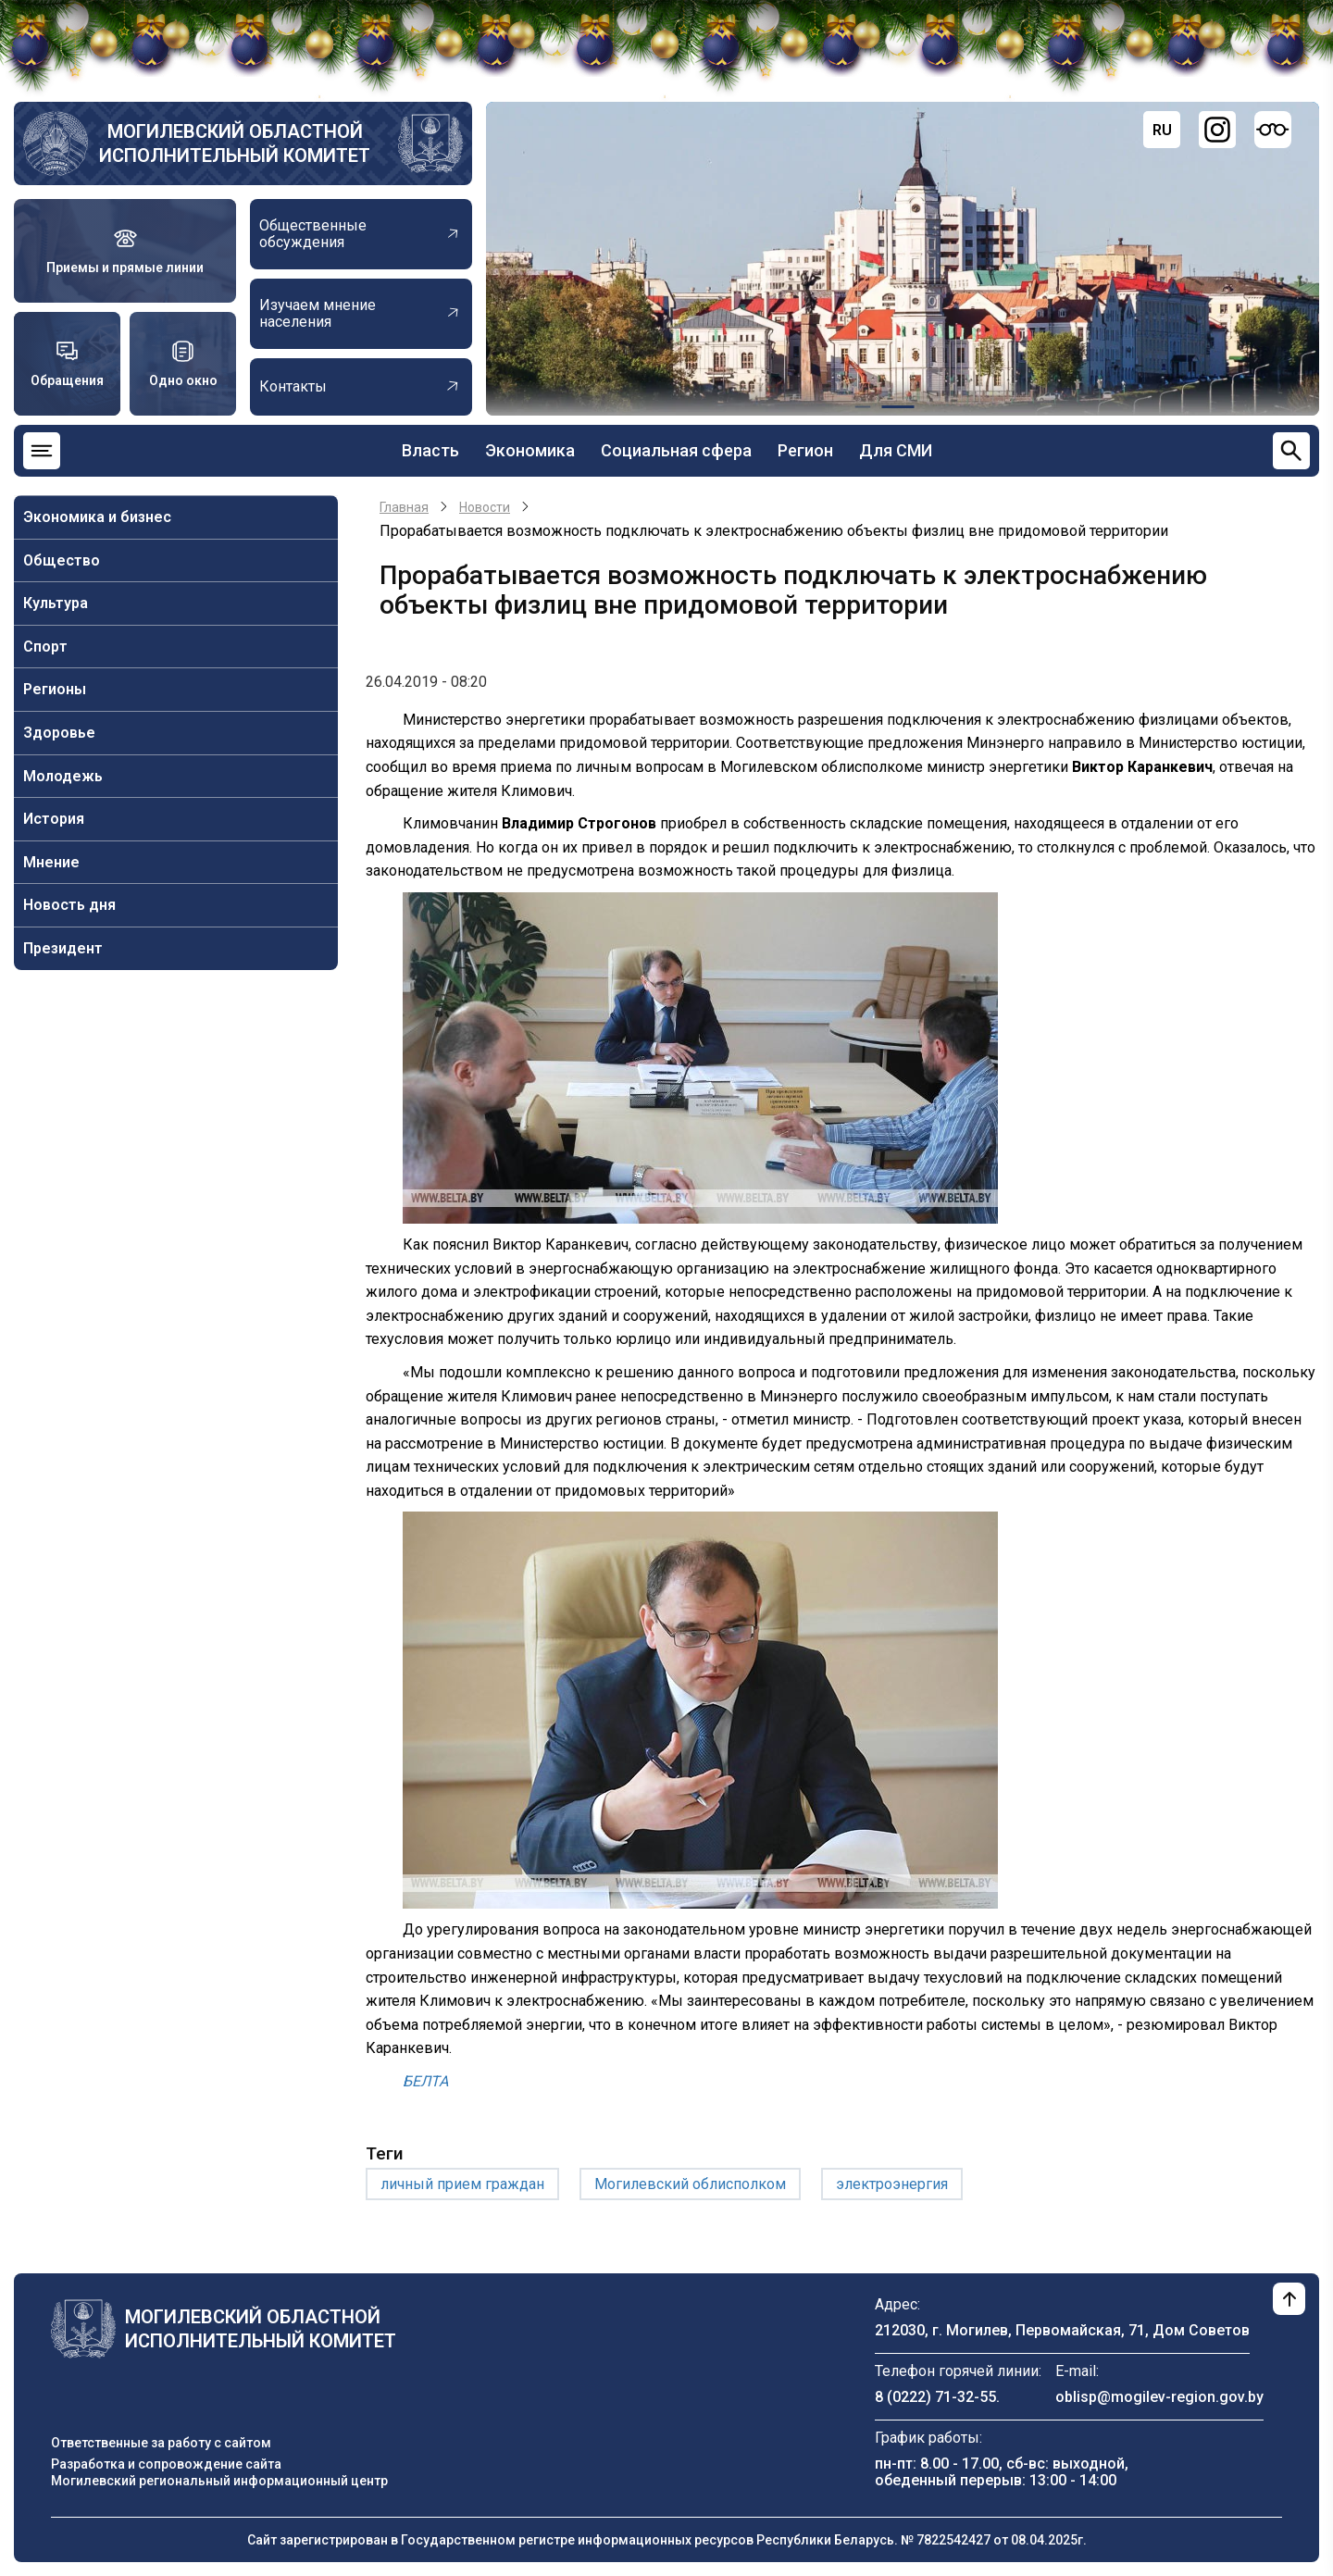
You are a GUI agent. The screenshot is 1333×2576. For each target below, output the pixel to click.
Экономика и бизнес (97, 517)
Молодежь (63, 776)
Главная (404, 507)
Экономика (530, 450)
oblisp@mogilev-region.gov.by (1159, 2397)
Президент (63, 948)
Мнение (51, 862)
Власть (430, 450)
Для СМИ (895, 450)
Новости (484, 507)
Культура (55, 603)
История (53, 819)
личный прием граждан (462, 2184)
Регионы (54, 689)
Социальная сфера (676, 450)
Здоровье (59, 732)
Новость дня (69, 905)
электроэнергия (892, 2184)
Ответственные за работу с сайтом (161, 2442)
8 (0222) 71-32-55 (935, 2397)
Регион (805, 450)
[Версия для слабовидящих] (1272, 129)
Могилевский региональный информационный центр (219, 2480)
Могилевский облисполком (690, 2184)
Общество (61, 560)
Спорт (45, 646)
